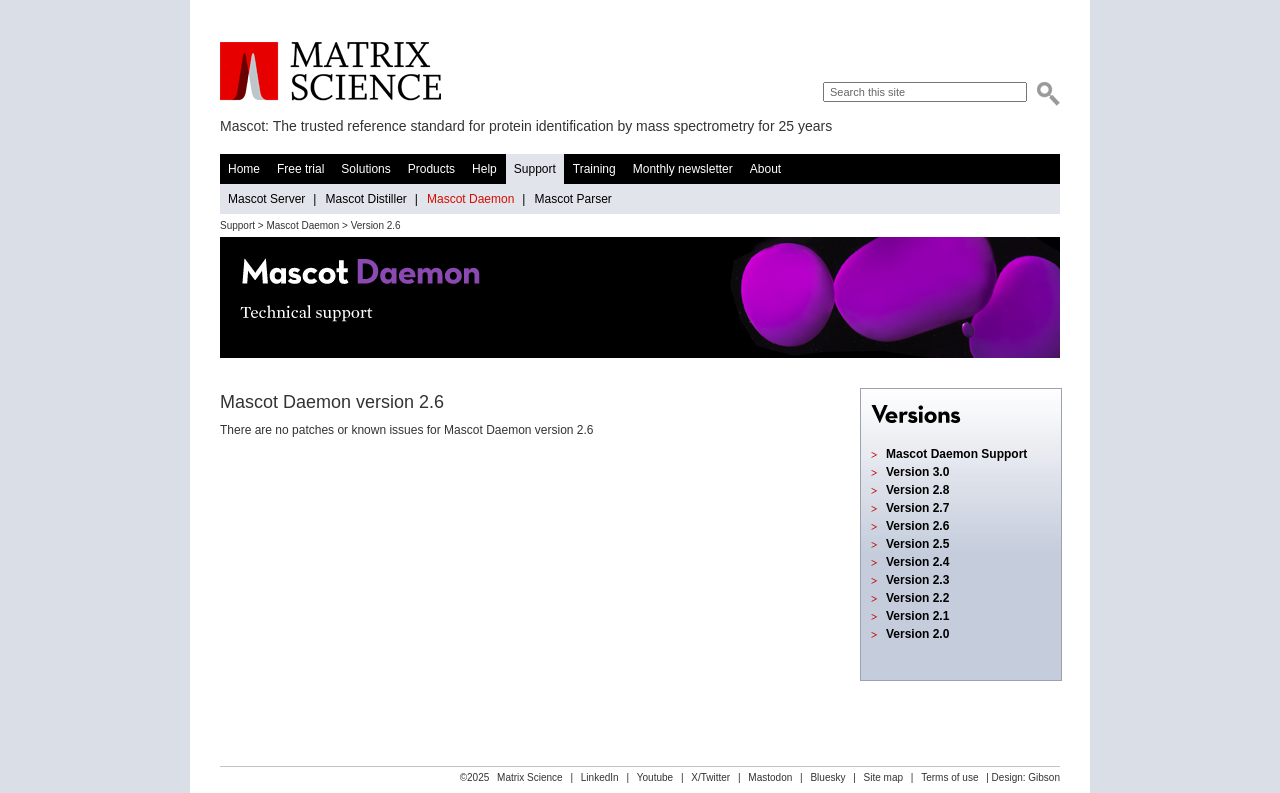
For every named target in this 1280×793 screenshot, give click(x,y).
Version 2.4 (917, 562)
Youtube (655, 777)
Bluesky (827, 777)
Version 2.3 (917, 580)
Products (431, 169)
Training (594, 169)
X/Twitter (710, 777)
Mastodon (770, 777)
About (765, 169)
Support (535, 169)
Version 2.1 (917, 616)
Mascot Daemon (470, 199)
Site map (883, 777)
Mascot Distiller (365, 199)
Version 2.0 (917, 634)
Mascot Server (266, 199)
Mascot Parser (572, 199)
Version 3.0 (917, 472)
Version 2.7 (917, 508)
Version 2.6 (917, 526)
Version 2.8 (917, 490)
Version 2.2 (917, 598)
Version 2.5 (917, 544)
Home (244, 169)
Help (484, 169)
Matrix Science (330, 71)
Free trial (300, 169)
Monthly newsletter (683, 169)
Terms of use (949, 777)
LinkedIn (600, 777)
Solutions (365, 169)
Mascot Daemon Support (956, 454)
